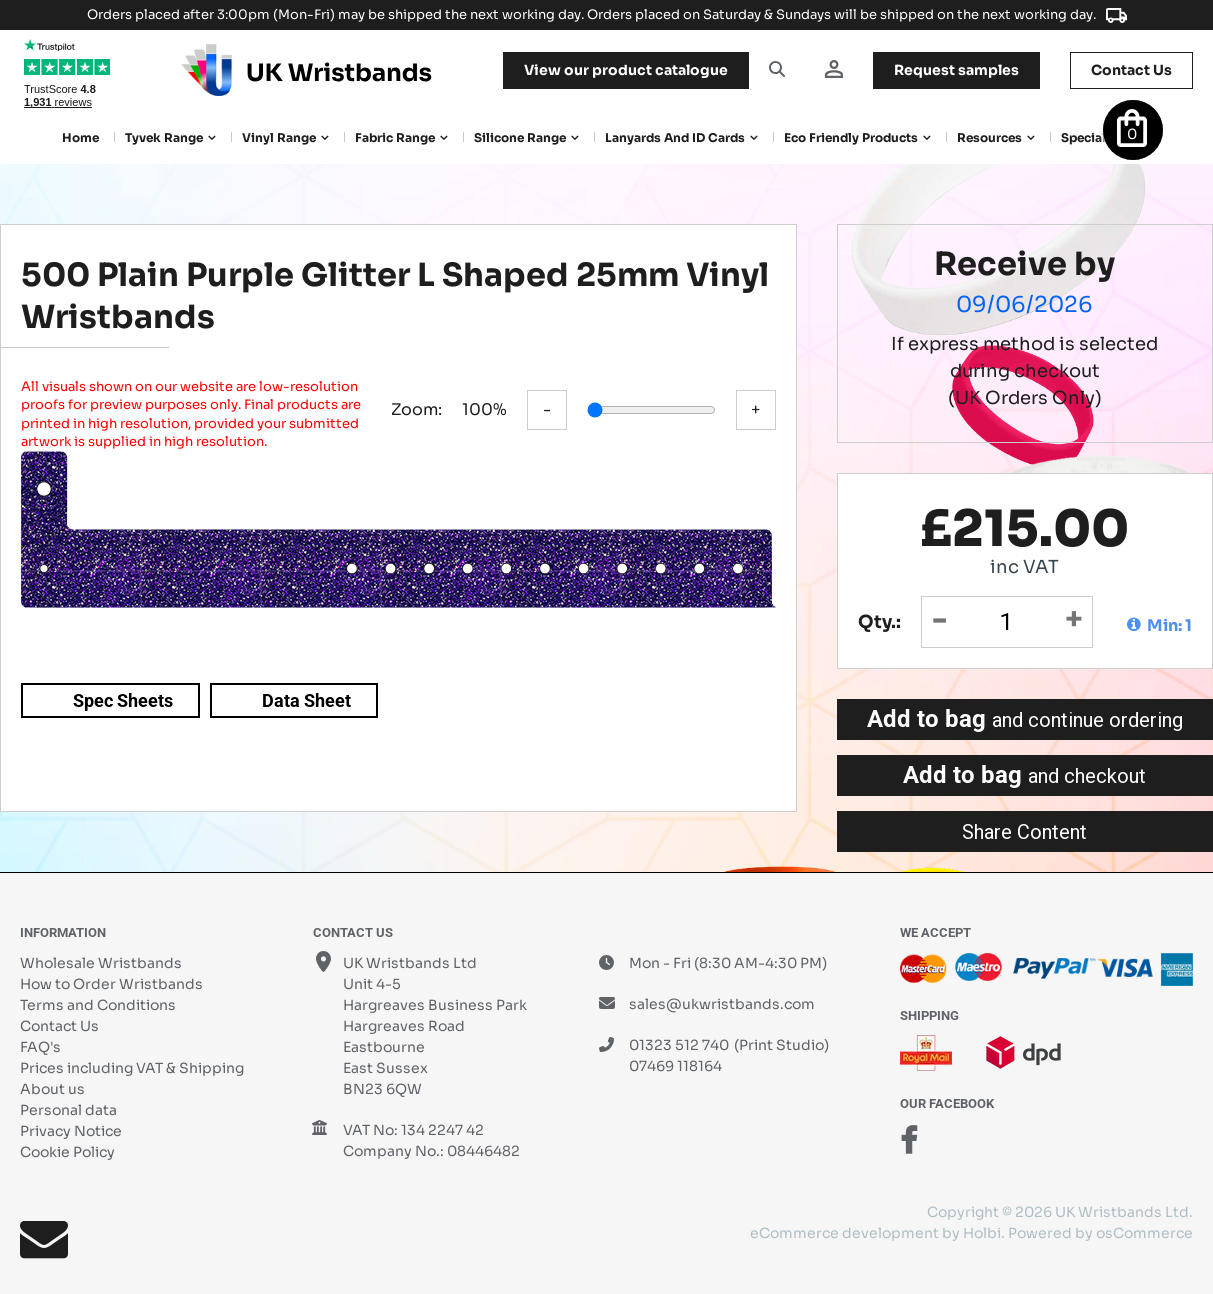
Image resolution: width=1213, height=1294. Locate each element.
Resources (989, 137)
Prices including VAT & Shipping (132, 1068)
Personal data (68, 1110)
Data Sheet (306, 700)
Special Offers (1104, 137)
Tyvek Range (164, 137)
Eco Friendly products (851, 137)
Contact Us (59, 1026)
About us (52, 1089)
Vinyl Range (279, 137)
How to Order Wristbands (111, 984)
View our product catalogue (626, 70)
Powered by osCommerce (1100, 1233)
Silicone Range (520, 137)
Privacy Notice (71, 1131)
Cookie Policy (67, 1152)
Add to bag (1025, 719)
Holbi (982, 1233)
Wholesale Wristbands (101, 963)
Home (80, 137)
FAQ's (40, 1047)
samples (956, 70)
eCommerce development (844, 1233)
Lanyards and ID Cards (675, 137)
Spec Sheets (123, 700)
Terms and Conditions (98, 1005)
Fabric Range (395, 137)
